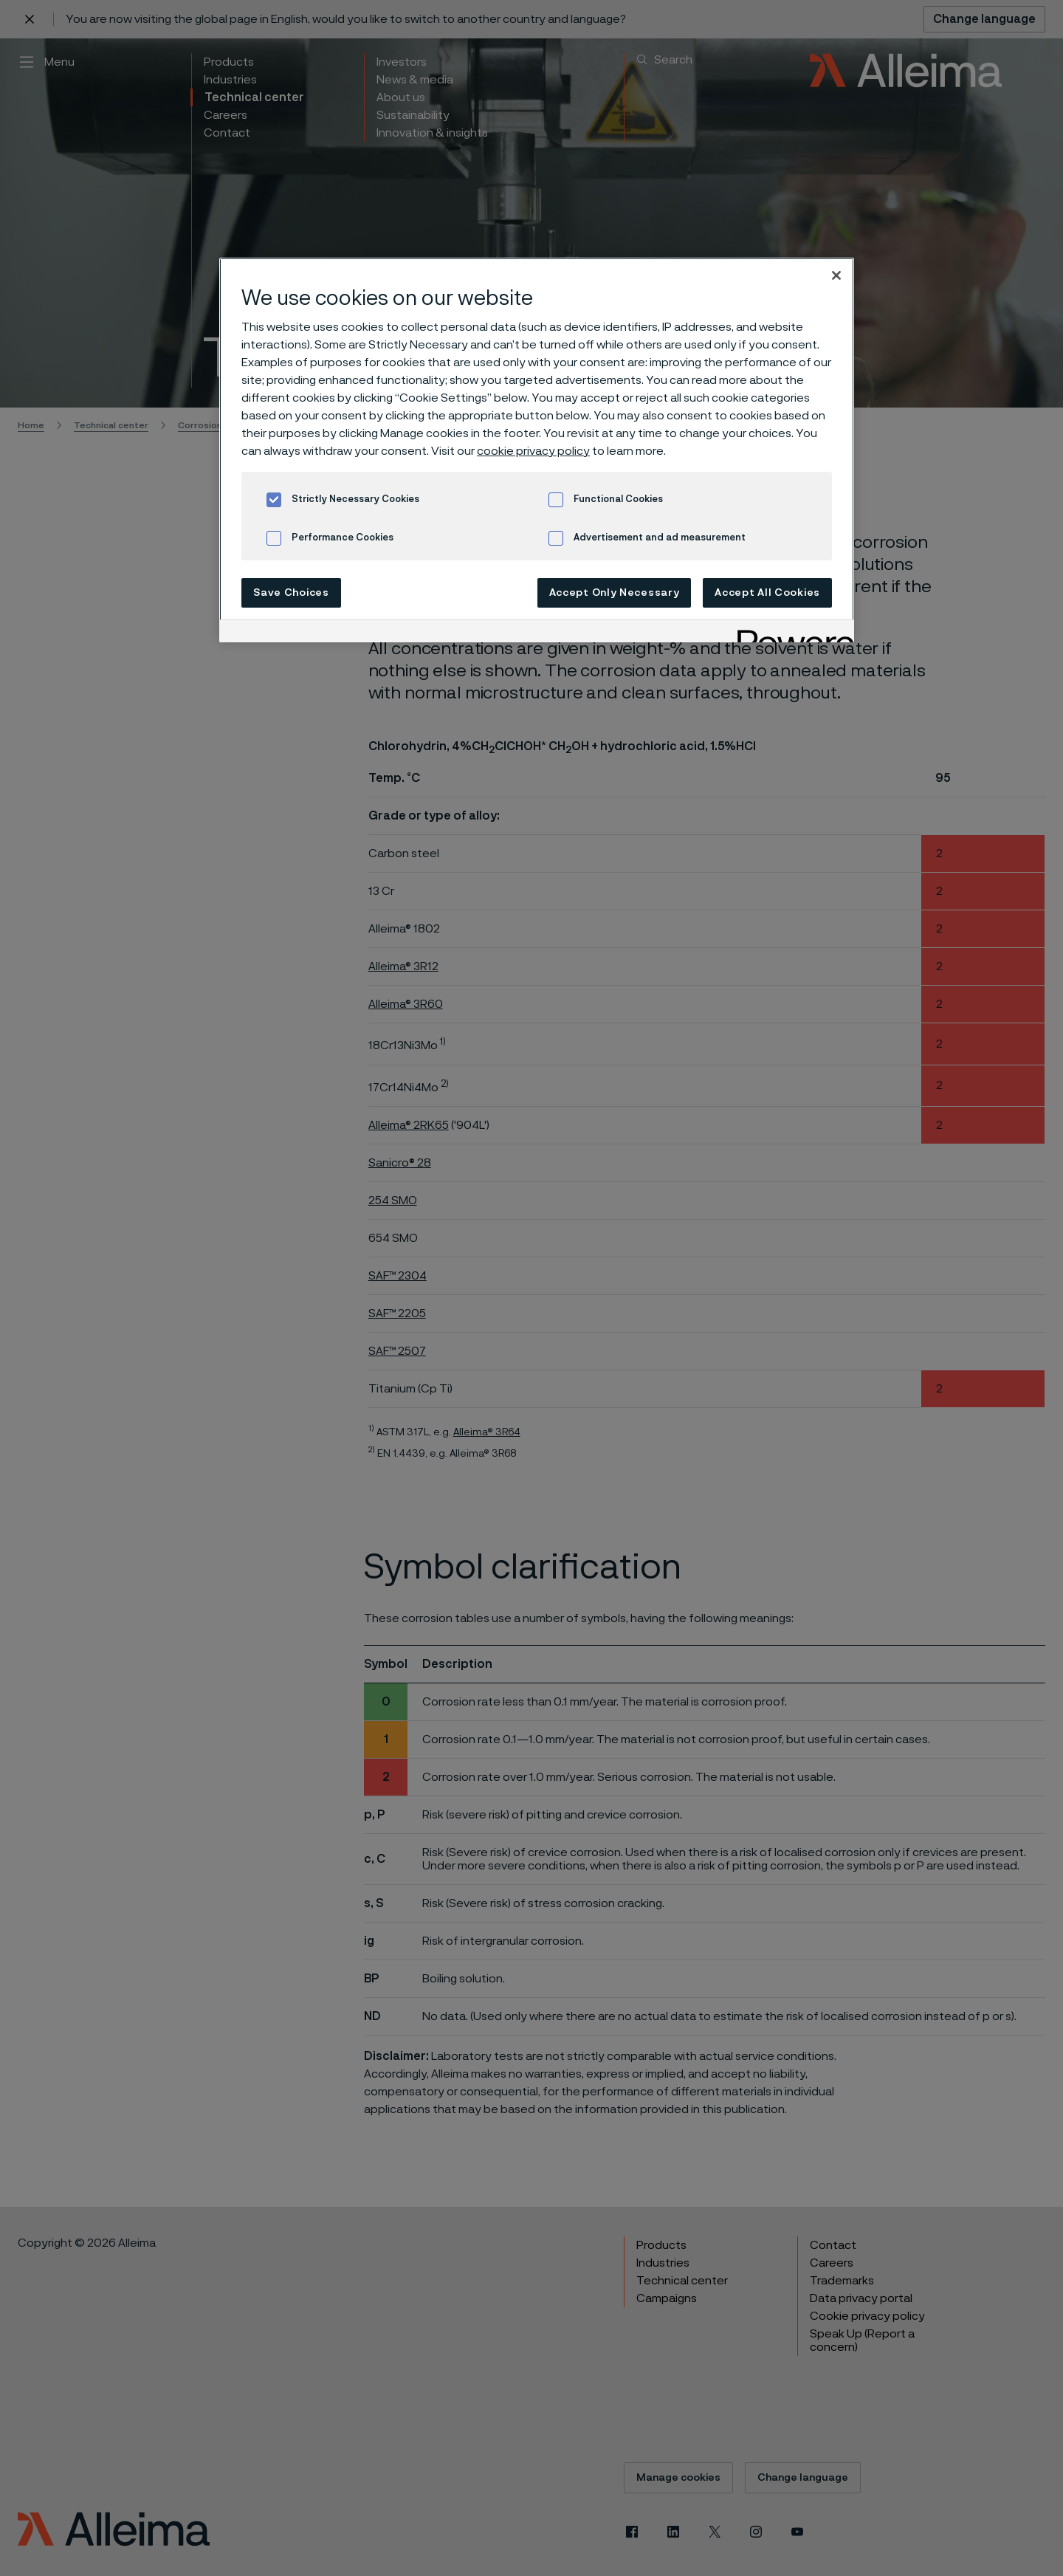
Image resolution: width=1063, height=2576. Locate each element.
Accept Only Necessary (614, 593)
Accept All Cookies (767, 593)
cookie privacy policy (533, 451)
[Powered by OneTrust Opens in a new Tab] (791, 633)
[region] (536, 450)
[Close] (836, 275)
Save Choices (290, 593)
